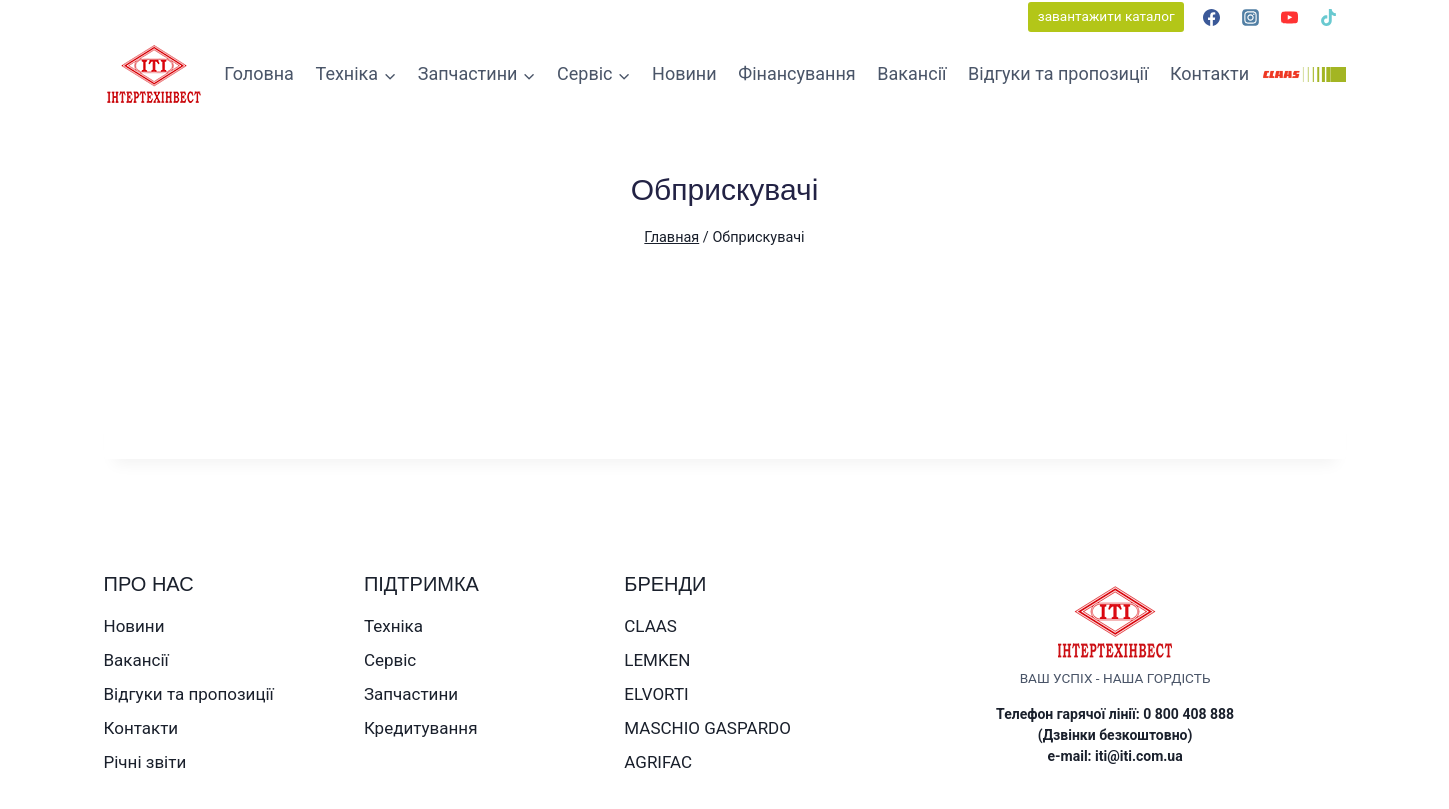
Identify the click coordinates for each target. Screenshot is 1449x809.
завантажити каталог (1106, 16)
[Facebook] (1211, 17)
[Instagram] (1250, 17)
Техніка (393, 626)
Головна (259, 73)
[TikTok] (1329, 17)
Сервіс (390, 660)
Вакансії (911, 73)
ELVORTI (656, 694)
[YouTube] (1289, 17)
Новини (684, 73)
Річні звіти (145, 762)
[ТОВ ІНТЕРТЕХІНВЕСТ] (154, 74)
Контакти (1209, 73)
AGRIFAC (658, 762)
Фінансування (796, 73)
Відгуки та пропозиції (1058, 73)
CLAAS (650, 626)
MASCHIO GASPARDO (707, 728)
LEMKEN (657, 660)
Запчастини (411, 694)
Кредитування (421, 728)
